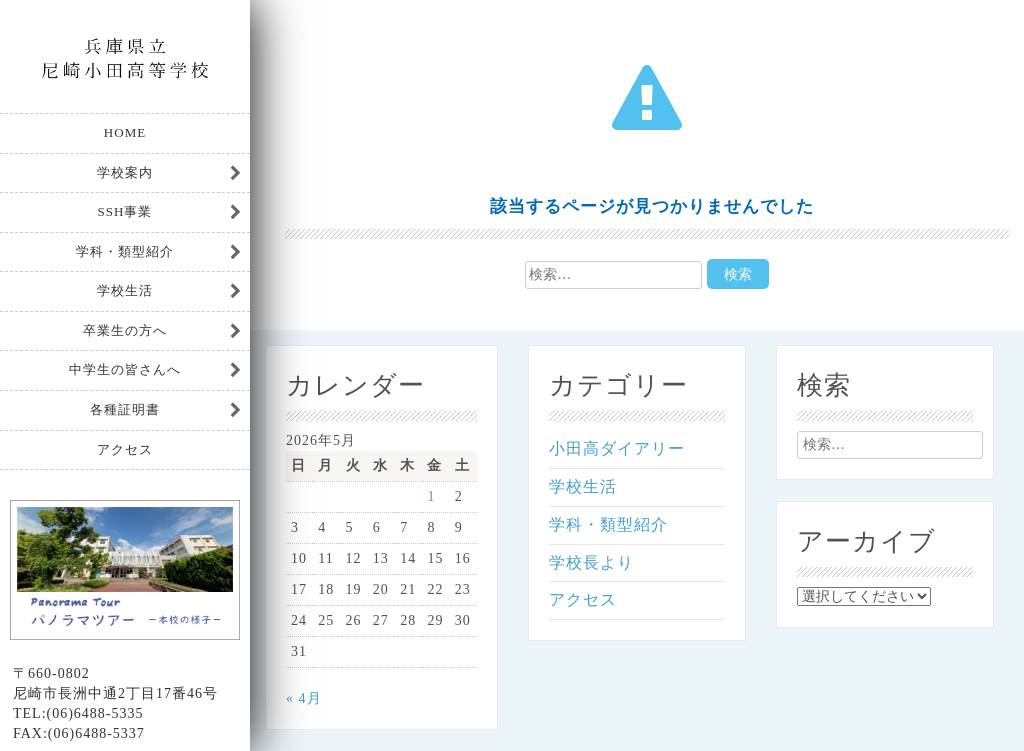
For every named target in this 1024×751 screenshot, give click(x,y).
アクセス (125, 449)
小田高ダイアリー (617, 448)
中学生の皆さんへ (125, 369)
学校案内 (125, 172)
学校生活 (125, 290)
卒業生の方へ (125, 330)
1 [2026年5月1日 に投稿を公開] (431, 496)
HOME (125, 132)
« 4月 (304, 698)
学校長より (591, 562)
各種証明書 (125, 409)
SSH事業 (125, 211)
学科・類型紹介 (125, 251)
